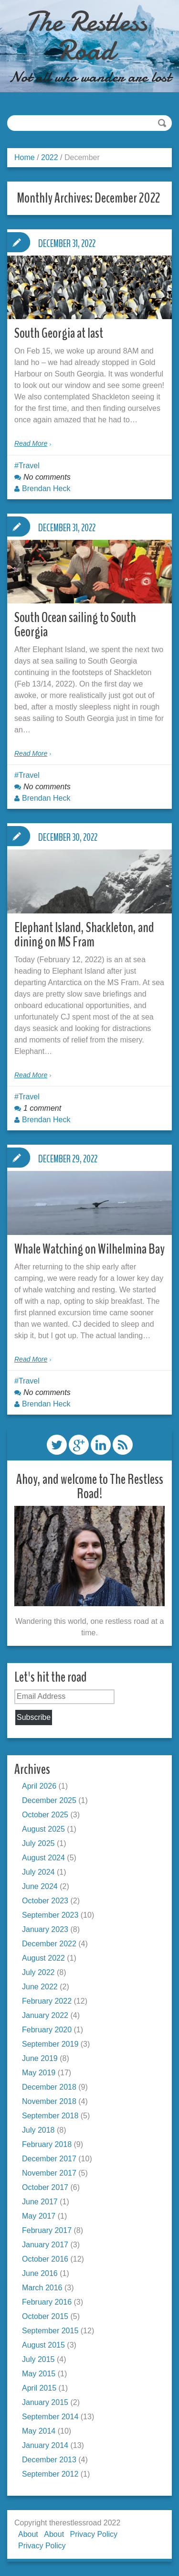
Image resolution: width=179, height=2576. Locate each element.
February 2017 (47, 2230)
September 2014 (50, 2417)
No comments (47, 477)
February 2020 (47, 2030)
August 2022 (43, 1958)
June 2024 (40, 1886)
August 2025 (43, 1829)
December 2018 (49, 2087)
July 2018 (38, 2130)
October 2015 (45, 2316)
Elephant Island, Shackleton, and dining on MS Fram (84, 935)
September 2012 (50, 2474)
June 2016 (40, 2273)
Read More (30, 443)
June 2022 (40, 1987)
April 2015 (39, 2388)
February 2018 (47, 2144)
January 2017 (45, 2245)
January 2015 (45, 2402)
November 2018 (49, 2101)
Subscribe (34, 1717)
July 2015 (38, 2359)
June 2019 (40, 2058)
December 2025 (49, 1800)
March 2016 (42, 2288)
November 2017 (49, 2173)
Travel (29, 466)
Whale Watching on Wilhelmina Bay (89, 1249)
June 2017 (40, 2202)
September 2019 (50, 2044)
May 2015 (38, 2374)
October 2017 (45, 2187)
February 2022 (47, 2001)
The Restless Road (86, 35)
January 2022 (45, 2015)
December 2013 (49, 2460)
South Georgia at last (58, 333)
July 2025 (38, 1843)
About (28, 2534)
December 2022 (49, 1944)
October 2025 (45, 1815)
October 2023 (45, 1901)
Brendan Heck (46, 488)
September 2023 (50, 1915)
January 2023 (45, 1929)
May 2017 (38, 2216)
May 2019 (38, 2073)
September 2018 (50, 2116)
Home (24, 157)
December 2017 (49, 2159)
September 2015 (50, 2331)
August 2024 (43, 1858)
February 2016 (47, 2302)
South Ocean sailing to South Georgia (75, 625)
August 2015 (43, 2345)
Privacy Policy (94, 2534)
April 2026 (39, 1786)
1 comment (42, 1108)
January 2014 (45, 2445)
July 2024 (38, 1872)
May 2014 (38, 2431)
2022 (49, 157)
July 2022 (38, 1972)
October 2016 (45, 2259)
